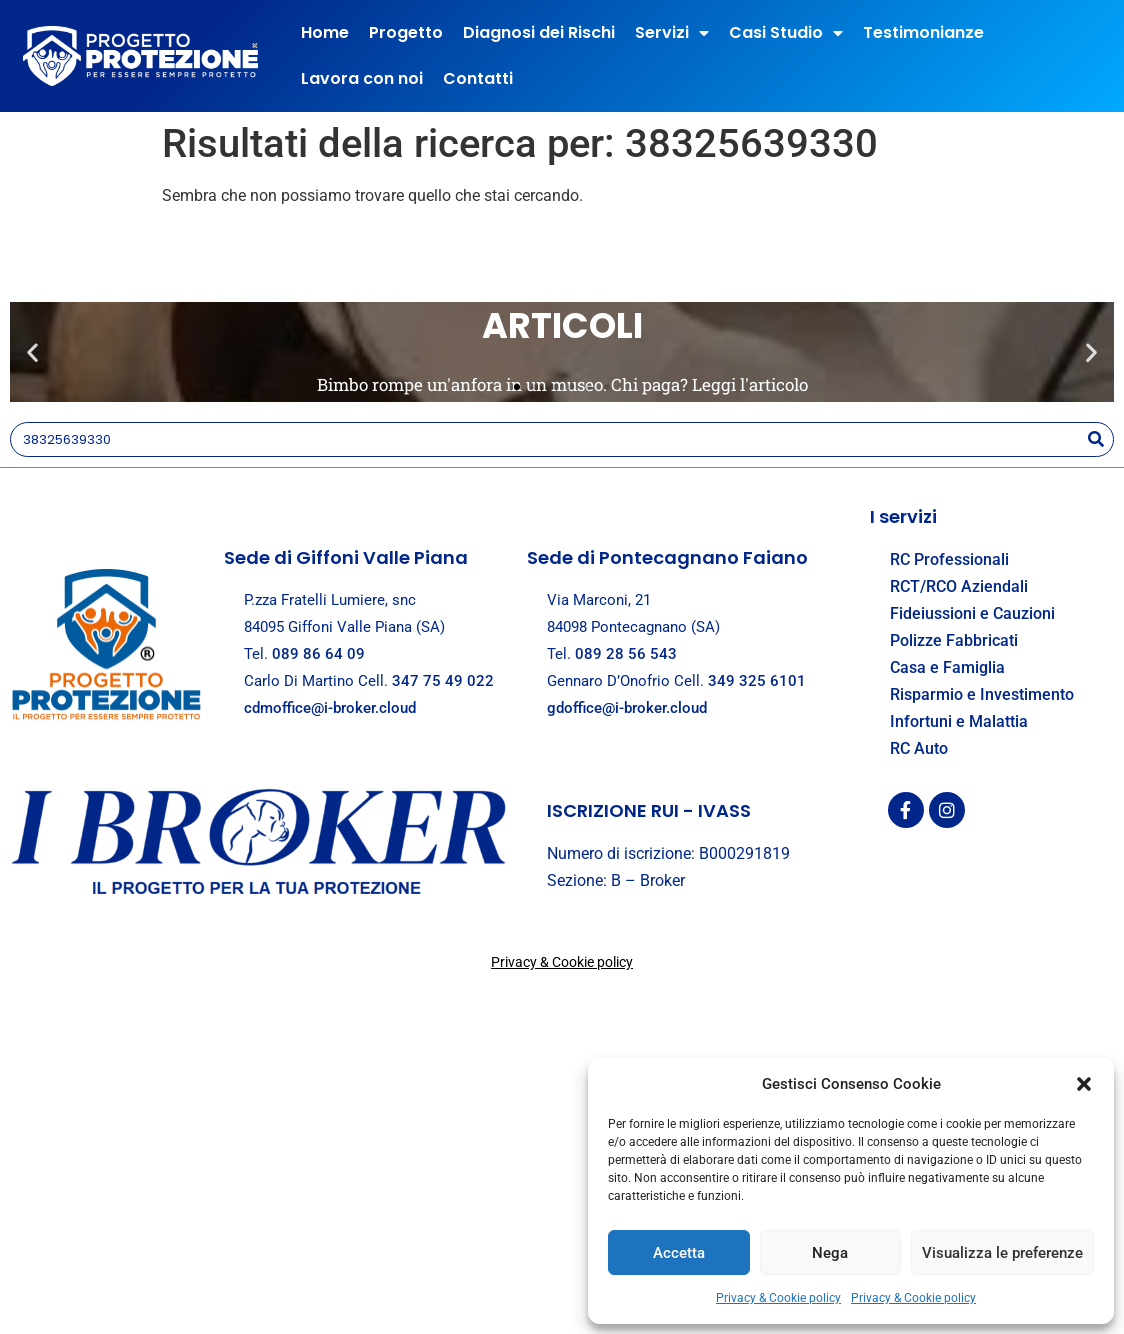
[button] (1084, 1084)
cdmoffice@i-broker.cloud (330, 708)
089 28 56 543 (626, 654)
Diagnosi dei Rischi (539, 32)
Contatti (478, 78)
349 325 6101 (757, 681)
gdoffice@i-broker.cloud (627, 708)
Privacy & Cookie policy (778, 1298)
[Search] (1095, 439)
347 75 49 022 (443, 681)
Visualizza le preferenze (1002, 1253)
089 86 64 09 (318, 654)
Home (325, 32)
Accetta (679, 1253)
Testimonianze (923, 32)
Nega (830, 1253)
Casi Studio (786, 33)
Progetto (406, 32)
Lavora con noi (362, 78)
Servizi (672, 33)
